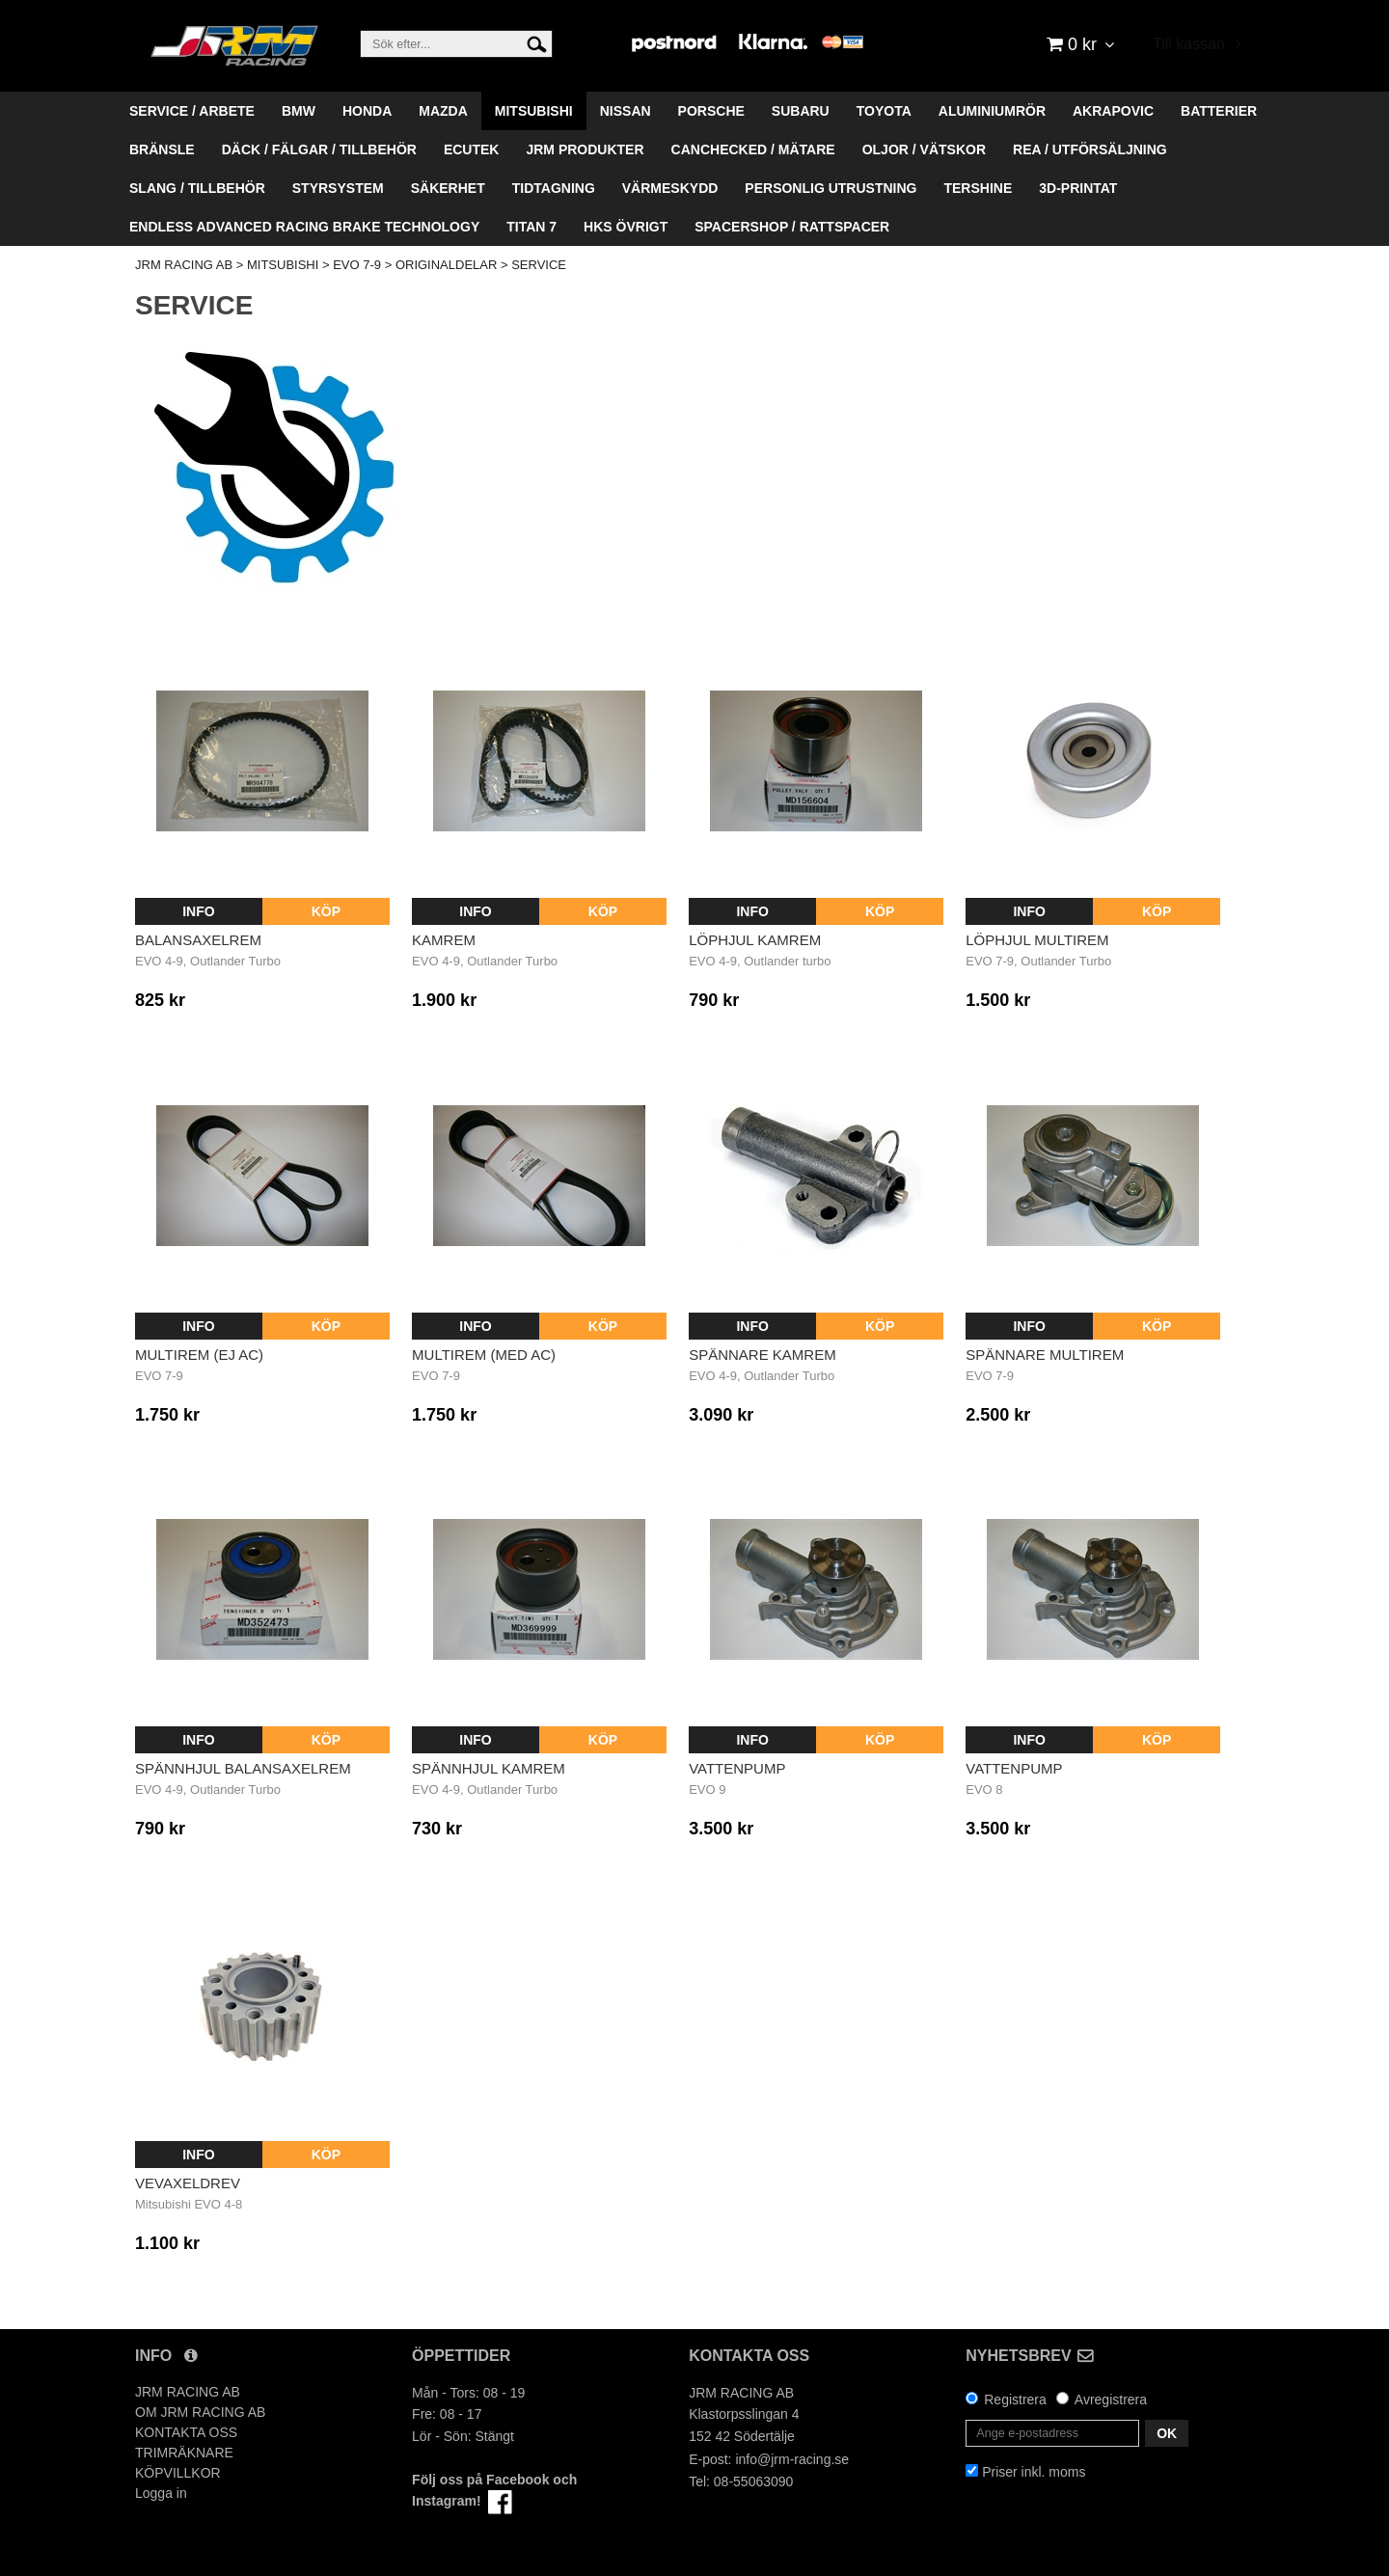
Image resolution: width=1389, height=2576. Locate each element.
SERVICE (538, 265)
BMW (298, 111)
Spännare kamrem (762, 1354)
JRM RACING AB (183, 265)
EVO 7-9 (357, 265)
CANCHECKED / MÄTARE (753, 149)
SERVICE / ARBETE (192, 111)
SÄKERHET (448, 188)
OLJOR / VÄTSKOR (924, 149)
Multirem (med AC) (484, 1354)
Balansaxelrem (198, 940)
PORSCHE (711, 111)
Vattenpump (737, 1768)
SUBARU (801, 111)
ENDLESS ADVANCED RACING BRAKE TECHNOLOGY (304, 226)
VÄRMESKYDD (670, 188)
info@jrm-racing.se (792, 2459)
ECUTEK (472, 149)
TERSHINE (977, 188)
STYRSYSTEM (338, 188)
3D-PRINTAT (1078, 188)
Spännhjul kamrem (488, 1768)
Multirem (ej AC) (199, 1354)
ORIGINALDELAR (446, 265)
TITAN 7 (531, 226)
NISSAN (625, 111)
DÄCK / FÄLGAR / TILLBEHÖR (319, 149)
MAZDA (443, 111)
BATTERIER (1219, 111)
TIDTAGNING (553, 188)
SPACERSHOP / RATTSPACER (791, 226)
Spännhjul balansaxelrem (243, 1768)
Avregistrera (1111, 2399)
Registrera (1015, 2399)
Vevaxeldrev (187, 2183)
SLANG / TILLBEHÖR (197, 188)
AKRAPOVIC (1113, 111)
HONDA (367, 111)
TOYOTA (884, 111)
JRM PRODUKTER (584, 149)
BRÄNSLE (162, 149)
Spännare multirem (1045, 1354)
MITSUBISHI (534, 111)
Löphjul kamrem (755, 940)
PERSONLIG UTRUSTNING (830, 188)
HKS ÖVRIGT (625, 226)
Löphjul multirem (1037, 940)
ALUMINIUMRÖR (992, 111)
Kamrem (444, 940)
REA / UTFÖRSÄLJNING (1090, 149)
